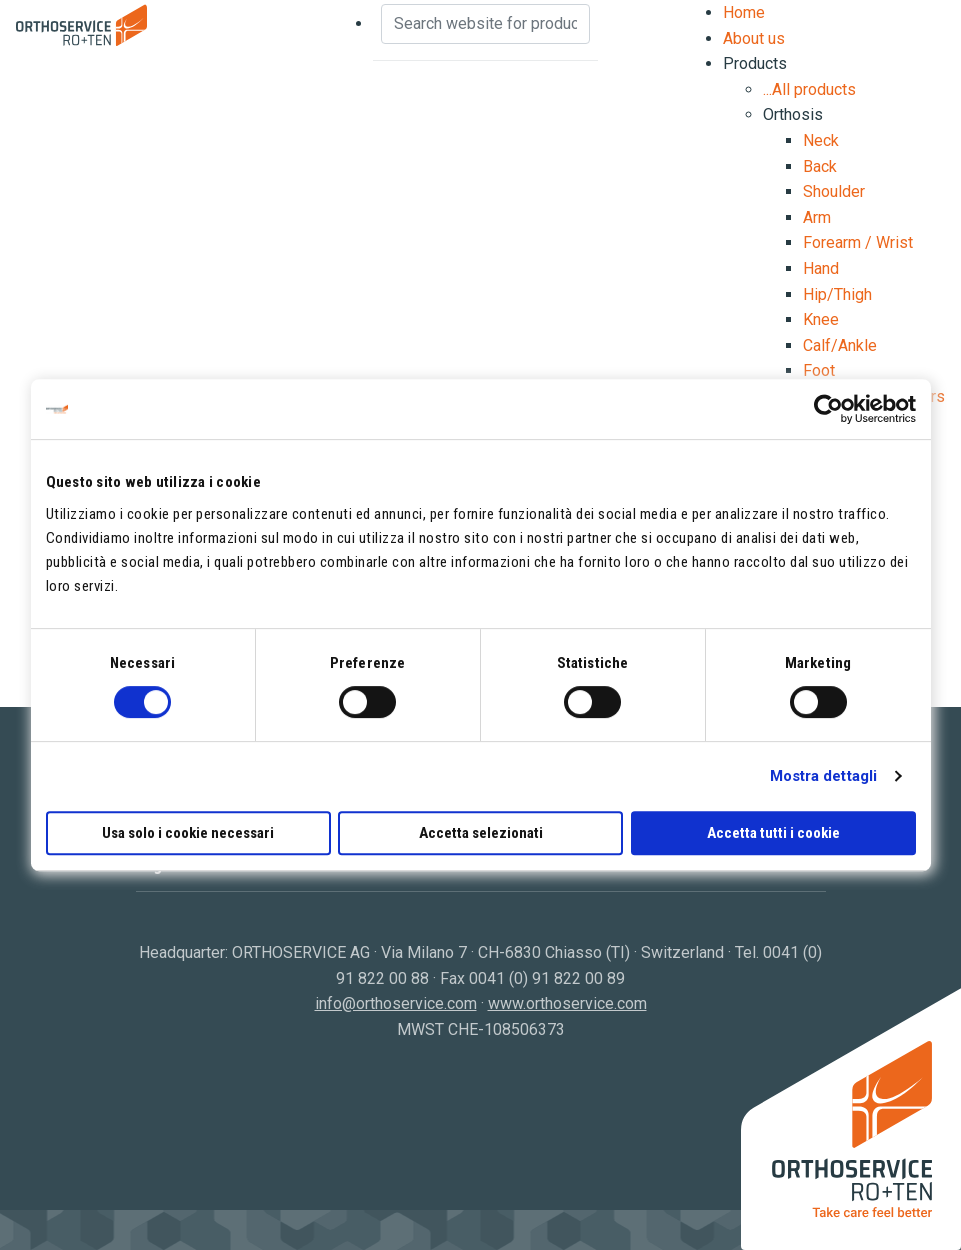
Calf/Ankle (840, 345)
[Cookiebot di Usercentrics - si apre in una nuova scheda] (828, 409)
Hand (821, 268)
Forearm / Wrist (858, 242)
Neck (821, 140)
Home (744, 12)
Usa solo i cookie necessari (188, 833)
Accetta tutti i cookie (773, 833)
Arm (817, 217)
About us (754, 38)
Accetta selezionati (481, 833)
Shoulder (834, 191)
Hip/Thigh (837, 294)
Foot (819, 370)
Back (820, 166)
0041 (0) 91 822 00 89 (547, 978)
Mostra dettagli (824, 776)
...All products (809, 89)
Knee (821, 319)
